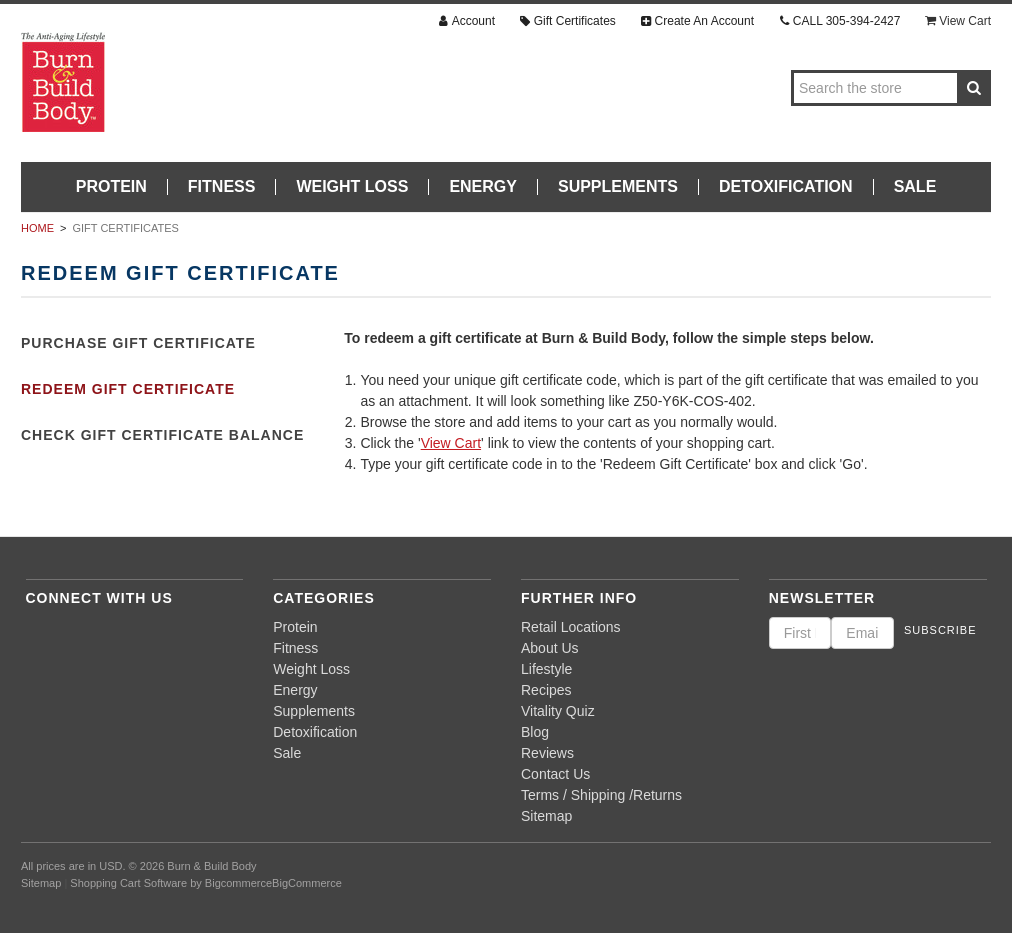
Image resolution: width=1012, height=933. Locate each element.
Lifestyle (546, 669)
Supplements (618, 187)
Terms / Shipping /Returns (601, 795)
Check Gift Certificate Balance (162, 435)
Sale (915, 187)
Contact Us (555, 774)
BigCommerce (307, 883)
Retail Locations (571, 627)
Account (465, 21)
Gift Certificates (566, 21)
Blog (535, 732)
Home (37, 228)
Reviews (547, 753)
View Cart (451, 443)
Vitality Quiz (558, 711)
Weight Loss (352, 187)
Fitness (222, 187)
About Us (550, 648)
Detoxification (786, 187)
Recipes (546, 690)
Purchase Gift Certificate (138, 343)
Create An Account (696, 21)
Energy (483, 187)
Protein (111, 187)
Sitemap (546, 816)
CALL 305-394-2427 (838, 21)
